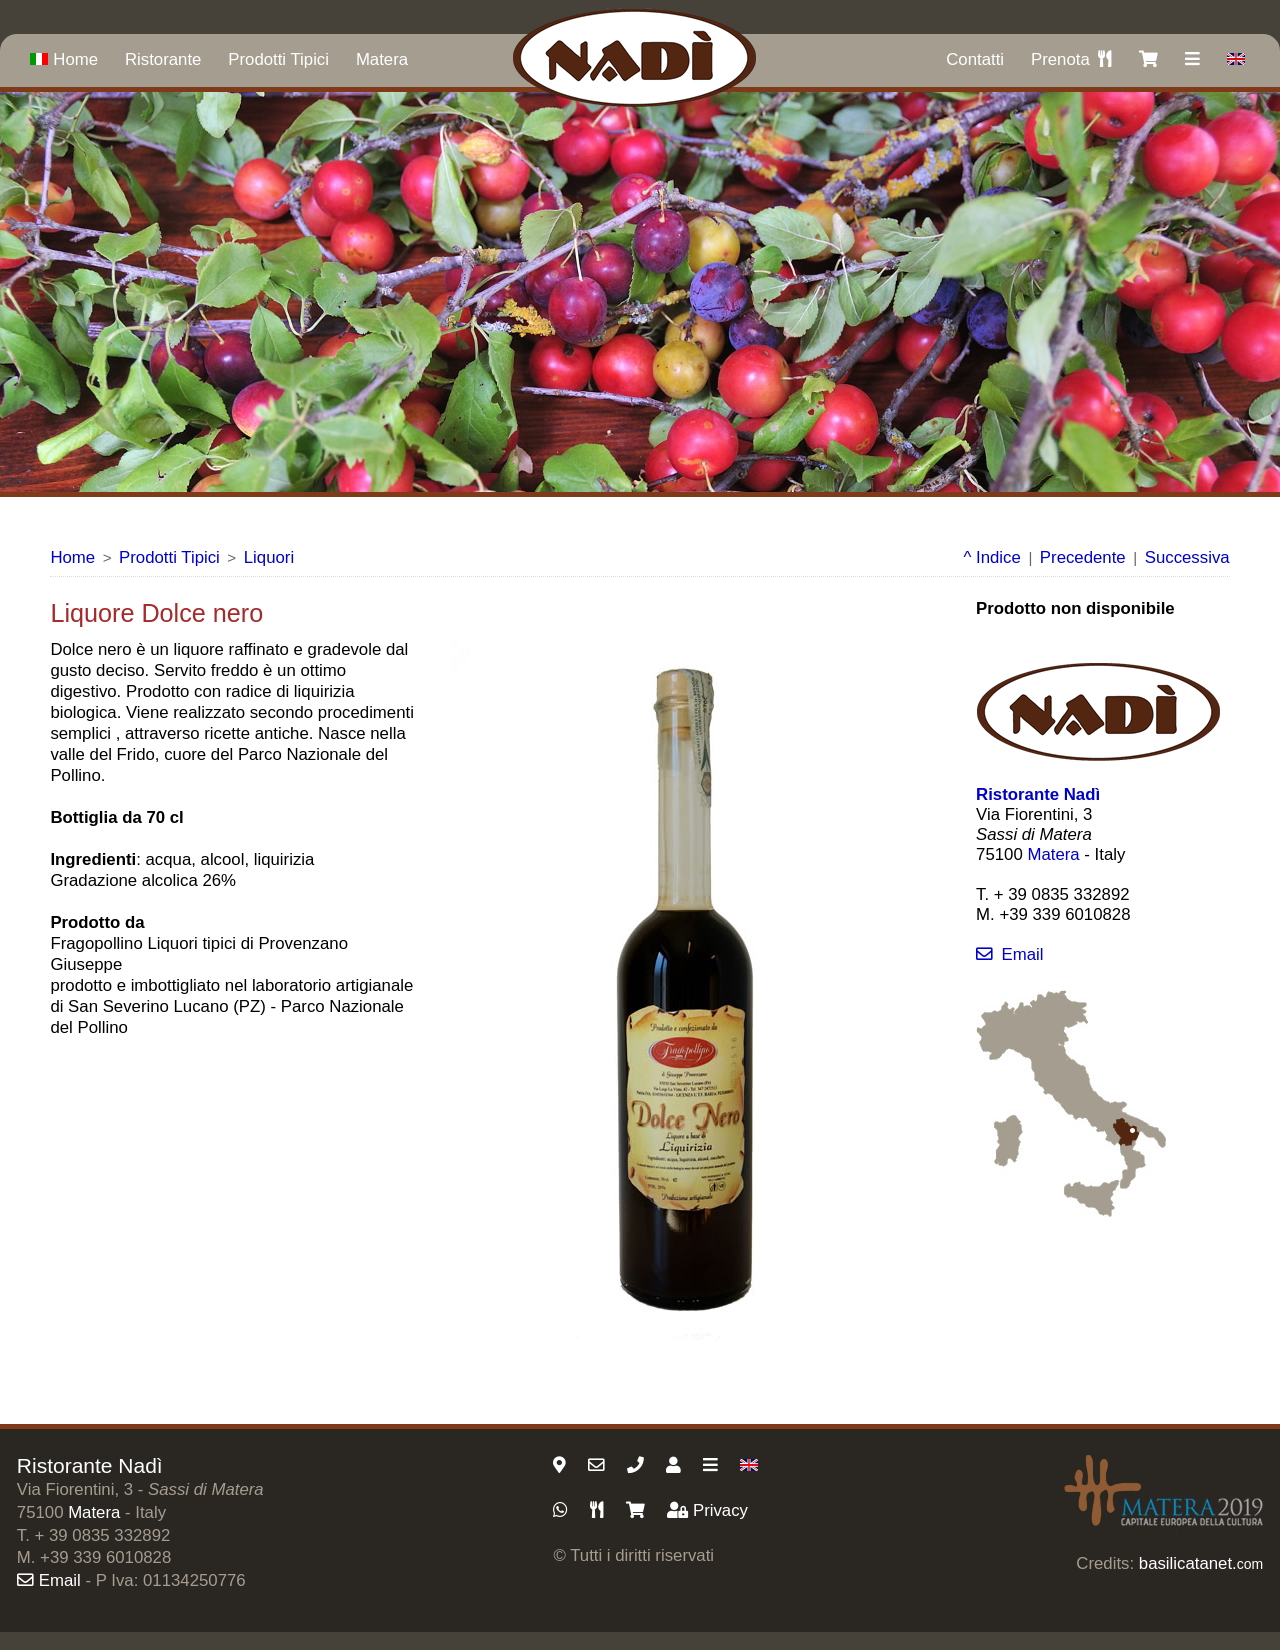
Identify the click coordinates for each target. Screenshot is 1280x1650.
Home (64, 59)
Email (1009, 954)
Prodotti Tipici (278, 59)
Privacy (707, 1510)
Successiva (1187, 557)
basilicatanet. (1201, 1563)
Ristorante (163, 59)
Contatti (975, 59)
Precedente (1083, 557)
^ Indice (992, 557)
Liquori (269, 557)
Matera (382, 59)
